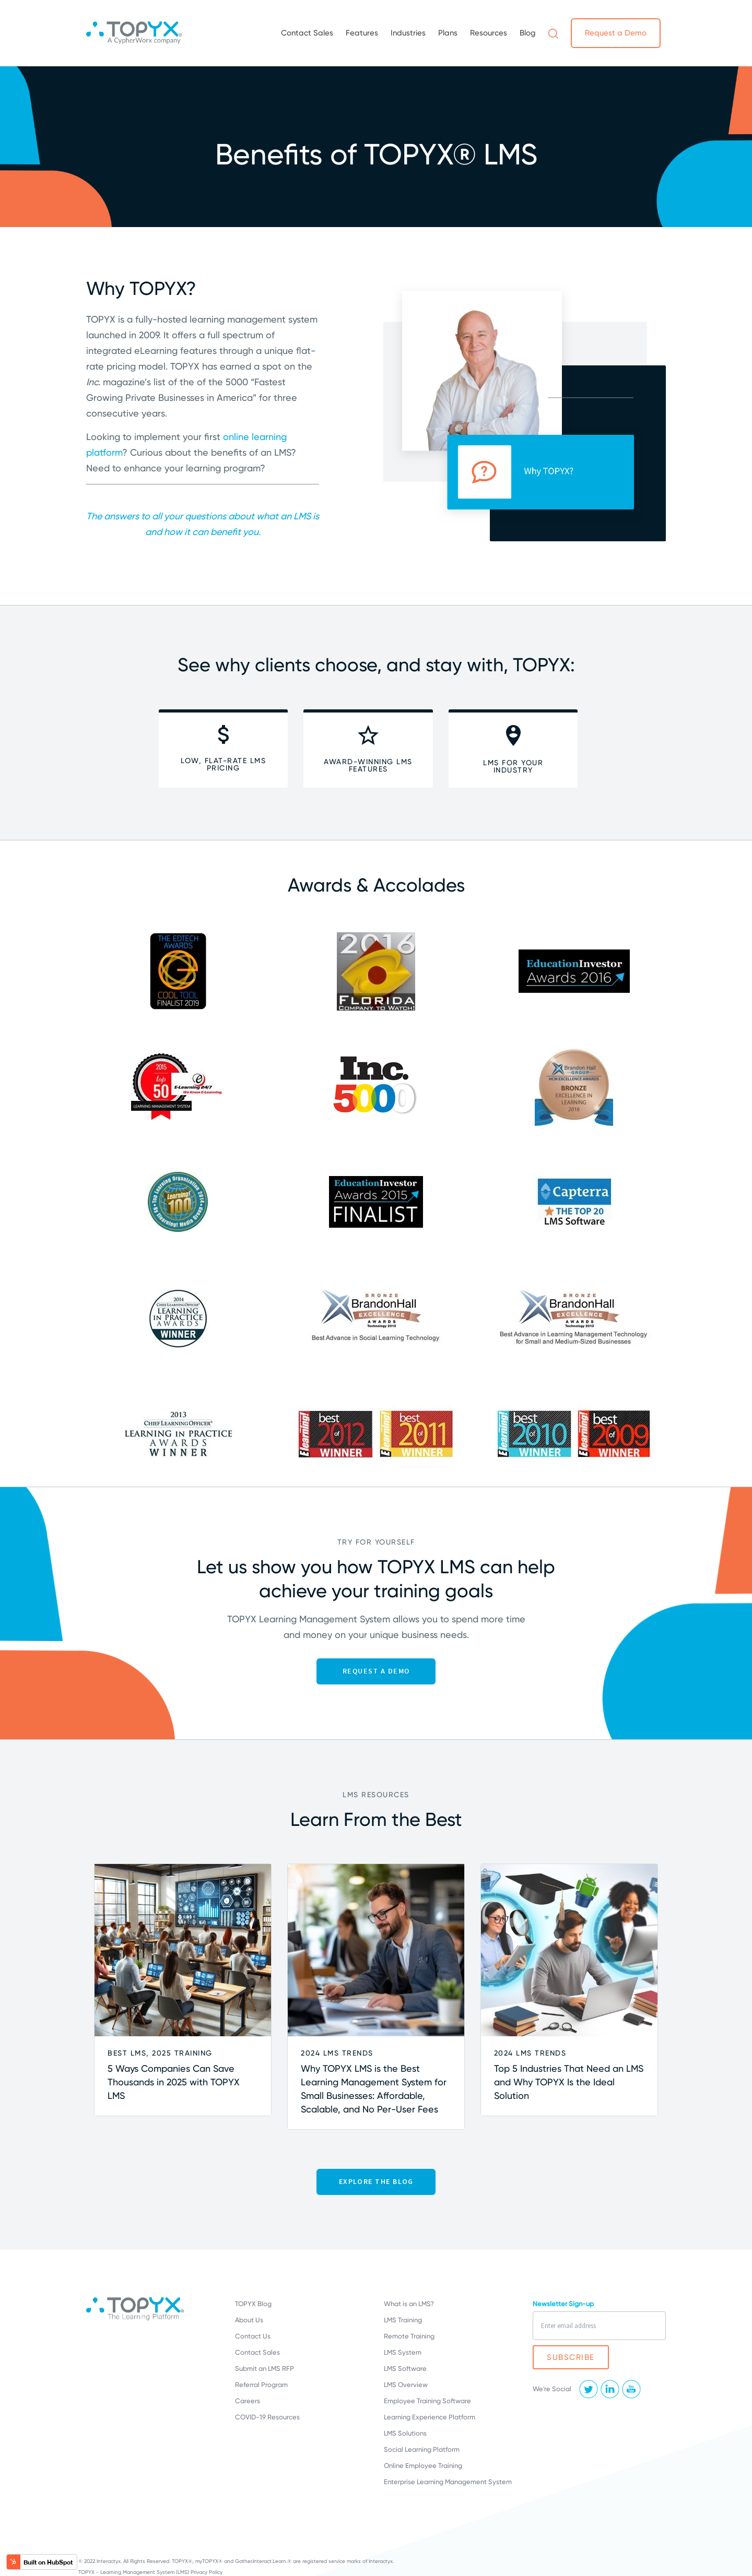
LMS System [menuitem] (402, 2352)
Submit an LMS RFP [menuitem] (264, 2368)
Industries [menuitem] (408, 33)
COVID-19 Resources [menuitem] (267, 2417)
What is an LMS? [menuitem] (409, 2304)
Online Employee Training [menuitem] (423, 2466)
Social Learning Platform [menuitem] (422, 2449)
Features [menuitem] (362, 33)
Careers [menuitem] (247, 2401)
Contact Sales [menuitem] (307, 33)
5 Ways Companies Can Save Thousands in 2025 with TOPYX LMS (174, 2082)
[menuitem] (553, 33)
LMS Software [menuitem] (405, 2368)
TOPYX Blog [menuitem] (253, 2304)
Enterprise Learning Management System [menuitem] (448, 2482)
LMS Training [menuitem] (403, 2320)
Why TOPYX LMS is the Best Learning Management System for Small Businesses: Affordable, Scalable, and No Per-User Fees (373, 2089)
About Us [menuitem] (249, 2320)
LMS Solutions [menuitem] (405, 2433)
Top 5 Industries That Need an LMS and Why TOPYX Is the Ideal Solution (568, 2082)
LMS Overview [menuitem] (406, 2385)
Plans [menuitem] (447, 33)
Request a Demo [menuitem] (616, 33)
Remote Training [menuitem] (409, 2336)
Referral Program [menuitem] (261, 2385)
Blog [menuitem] (528, 33)
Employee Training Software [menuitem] (427, 2401)
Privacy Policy (206, 2572)
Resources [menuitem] (488, 33)
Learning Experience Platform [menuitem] (429, 2417)
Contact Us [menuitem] (253, 2336)
